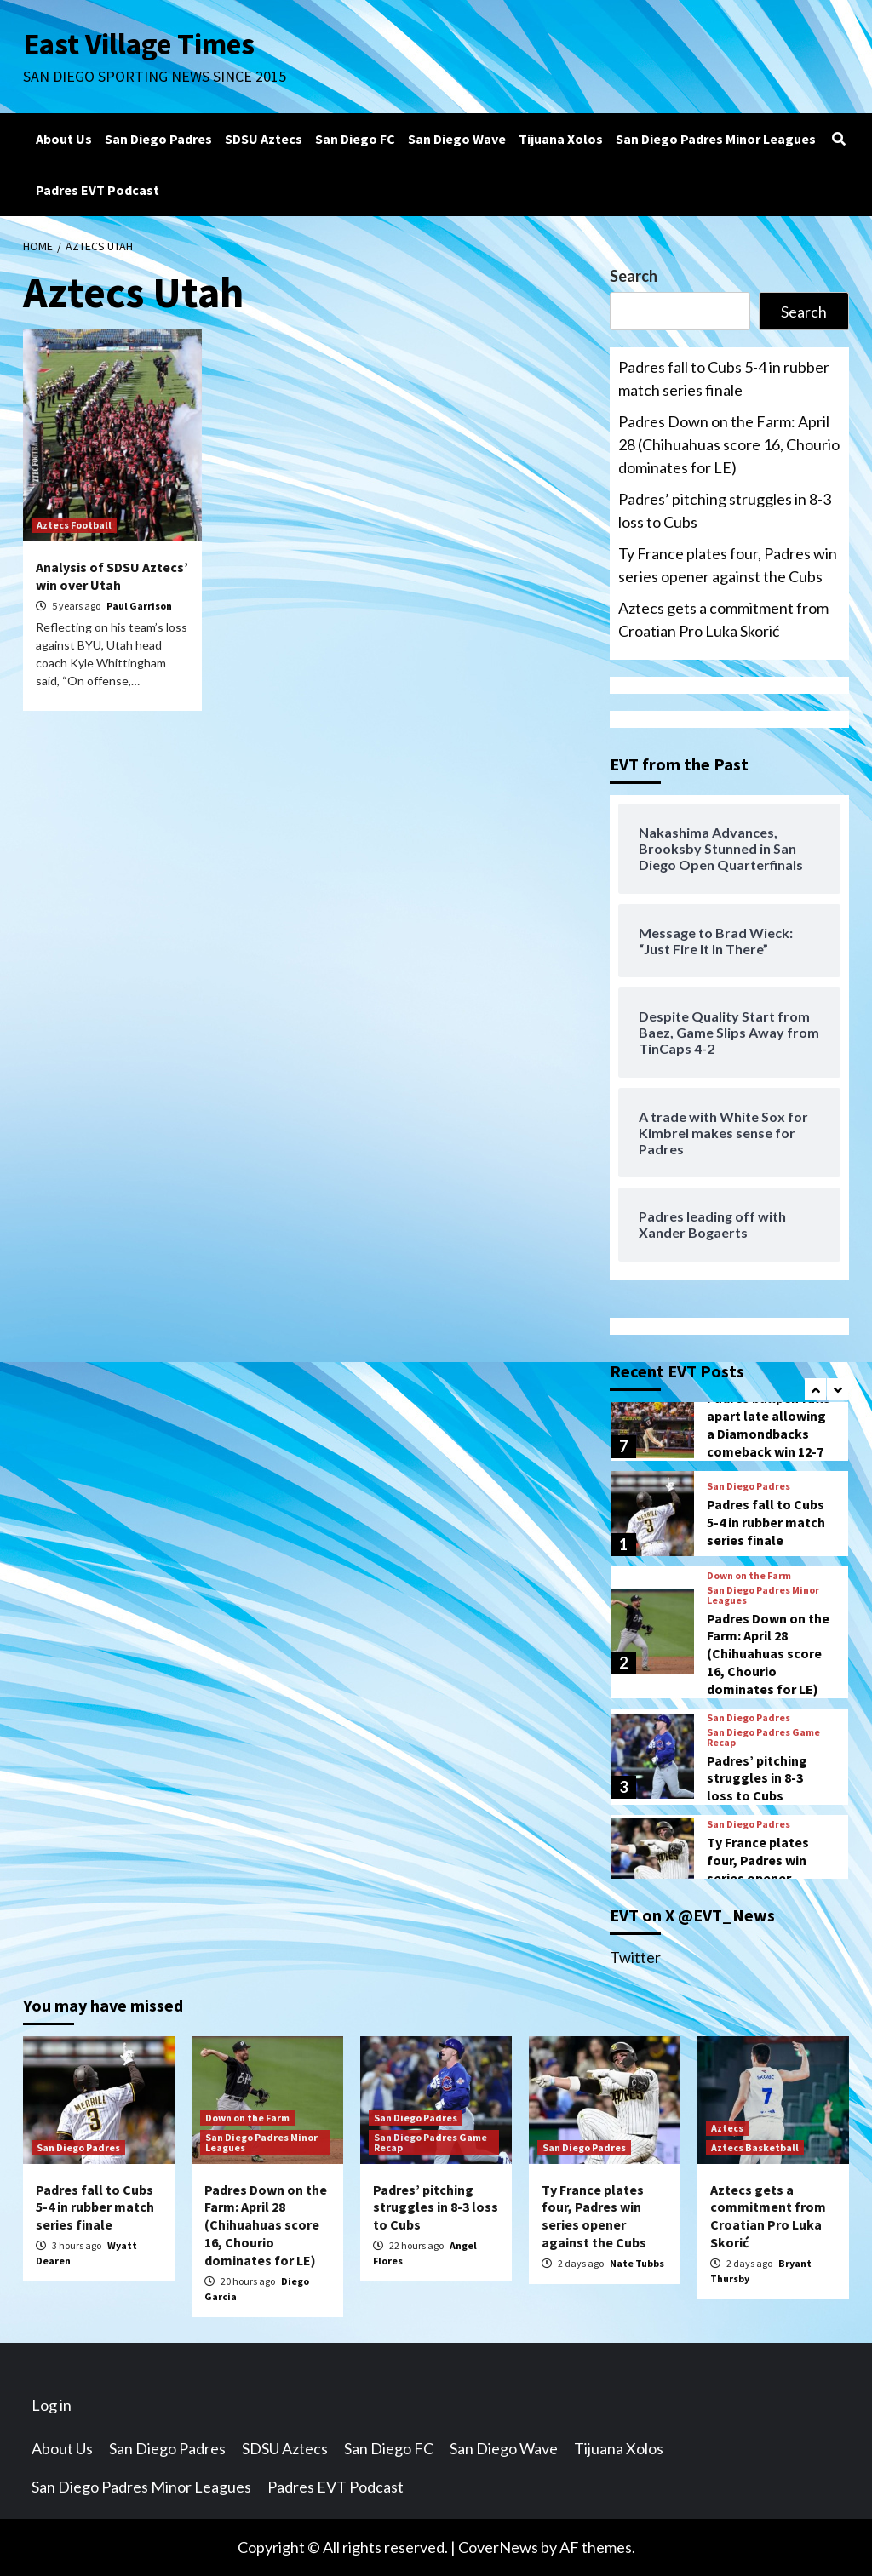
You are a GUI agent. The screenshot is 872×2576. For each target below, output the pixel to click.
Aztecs (727, 2127)
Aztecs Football (74, 524)
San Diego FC (355, 138)
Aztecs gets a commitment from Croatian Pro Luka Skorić (723, 619)
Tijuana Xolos (561, 138)
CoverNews (498, 2547)
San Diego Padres (158, 138)
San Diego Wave (457, 138)
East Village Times (139, 44)
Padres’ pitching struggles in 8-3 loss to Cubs (724, 510)
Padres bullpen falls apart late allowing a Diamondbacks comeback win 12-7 (768, 1424)
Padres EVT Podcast (97, 189)
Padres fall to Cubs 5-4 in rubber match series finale (723, 378)
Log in (52, 2405)
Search (633, 275)
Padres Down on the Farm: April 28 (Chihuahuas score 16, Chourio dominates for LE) (729, 444)
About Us (64, 138)
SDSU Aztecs (263, 138)
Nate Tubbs (637, 2263)
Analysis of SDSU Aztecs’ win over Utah (112, 575)
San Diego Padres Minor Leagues (716, 138)
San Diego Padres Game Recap (763, 1737)
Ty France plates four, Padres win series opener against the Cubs (727, 565)
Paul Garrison (139, 605)
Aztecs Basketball (755, 2147)
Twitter (635, 1957)
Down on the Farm (749, 1576)
